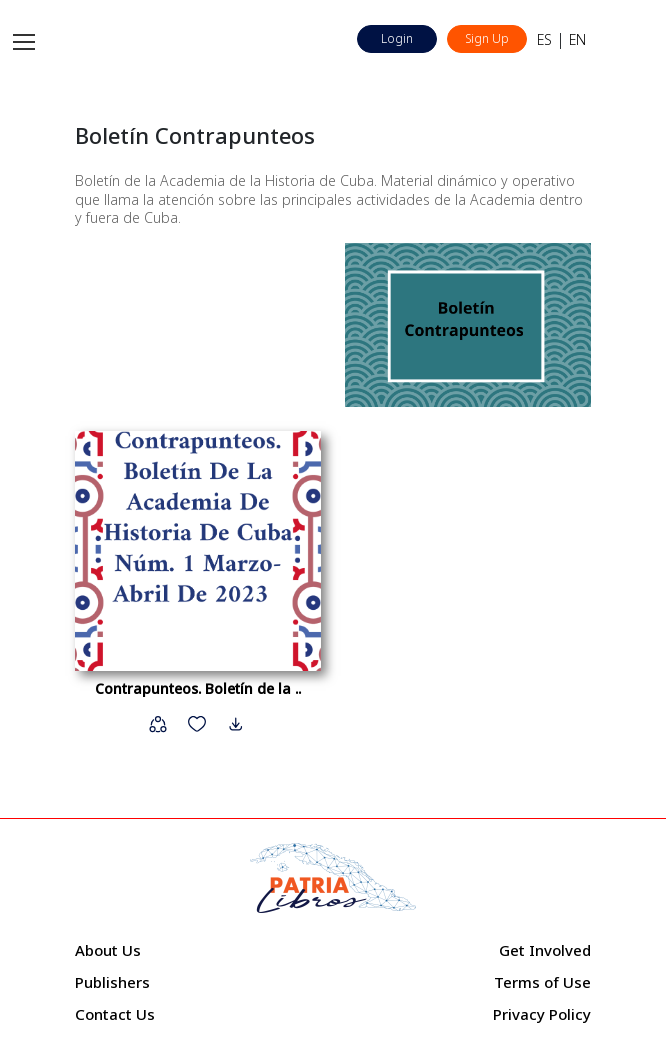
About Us (108, 950)
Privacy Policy (542, 1014)
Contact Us (115, 1014)
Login (397, 38)
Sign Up (487, 38)
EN (577, 39)
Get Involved (545, 950)
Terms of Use (542, 982)
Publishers (112, 982)
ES (544, 39)
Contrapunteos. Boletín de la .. (198, 688)
